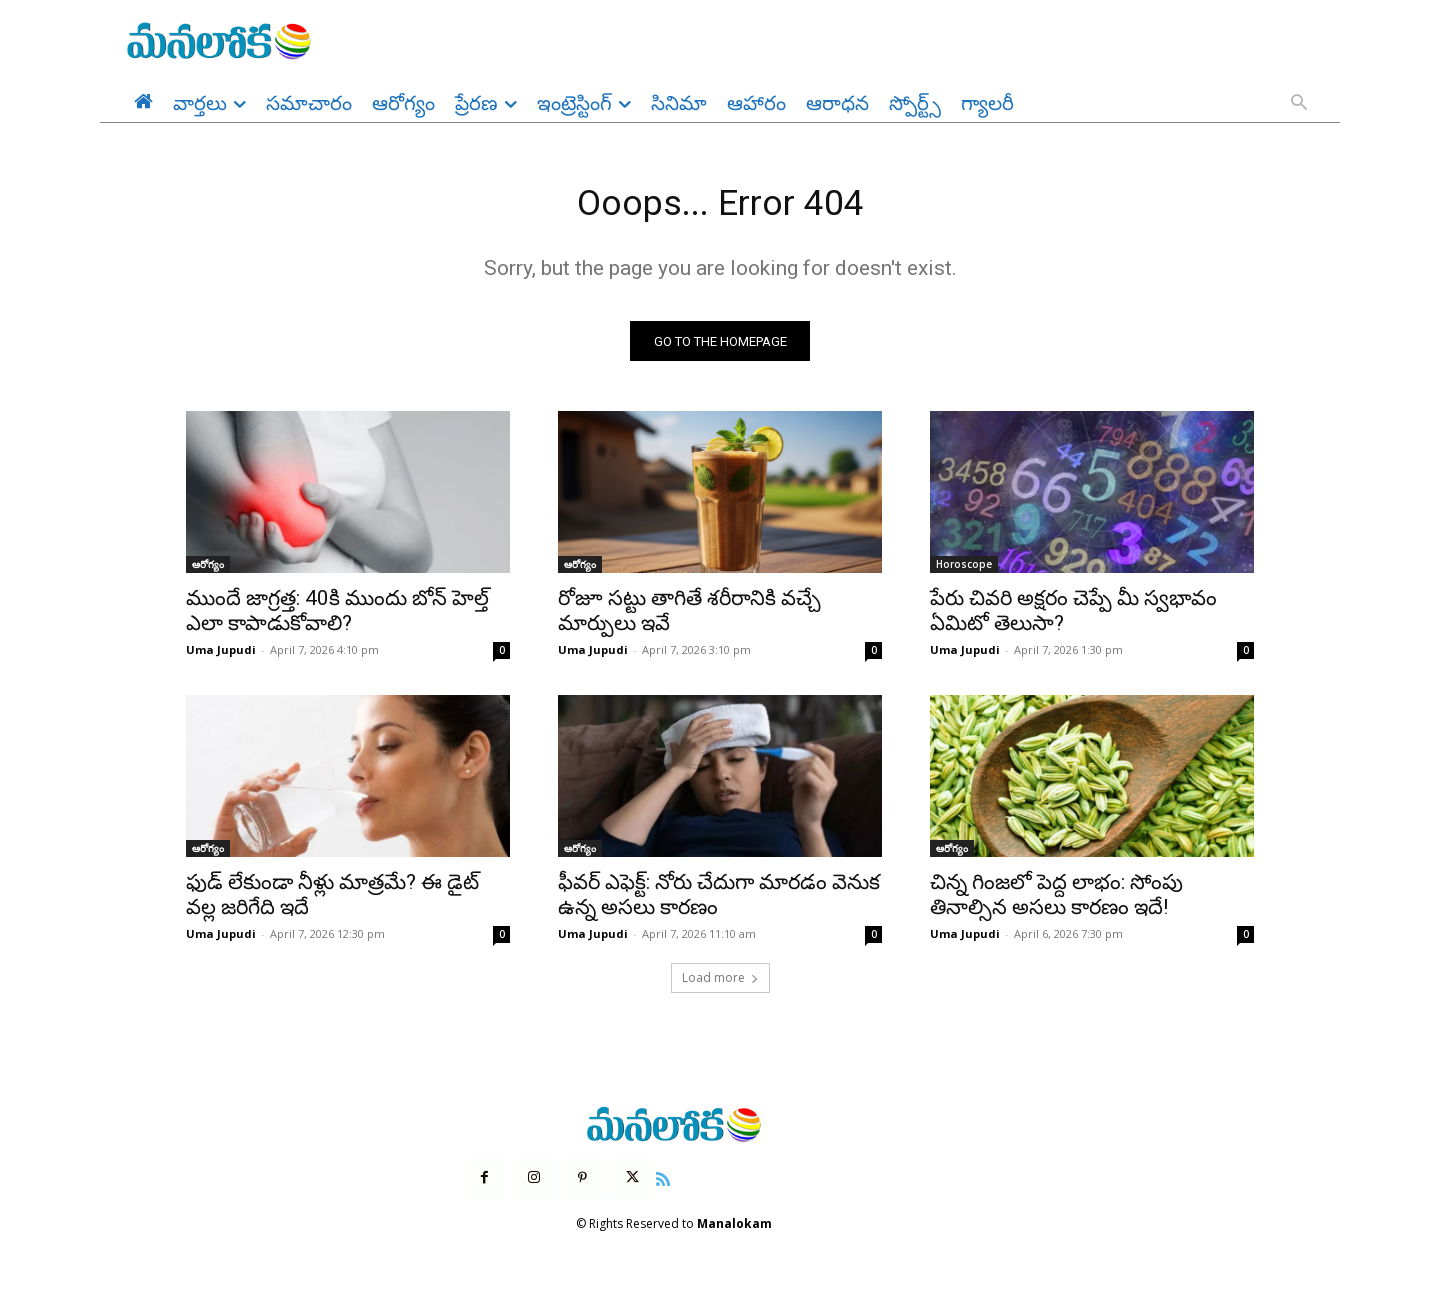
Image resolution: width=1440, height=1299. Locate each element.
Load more (720, 984)
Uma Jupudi (221, 656)
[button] (1299, 104)
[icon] (663, 1184)
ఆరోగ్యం (208, 571)
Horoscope (964, 571)
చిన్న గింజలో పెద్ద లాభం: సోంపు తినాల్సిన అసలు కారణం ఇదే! (1056, 901)
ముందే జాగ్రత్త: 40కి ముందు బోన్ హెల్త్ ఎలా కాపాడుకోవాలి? (337, 617)
